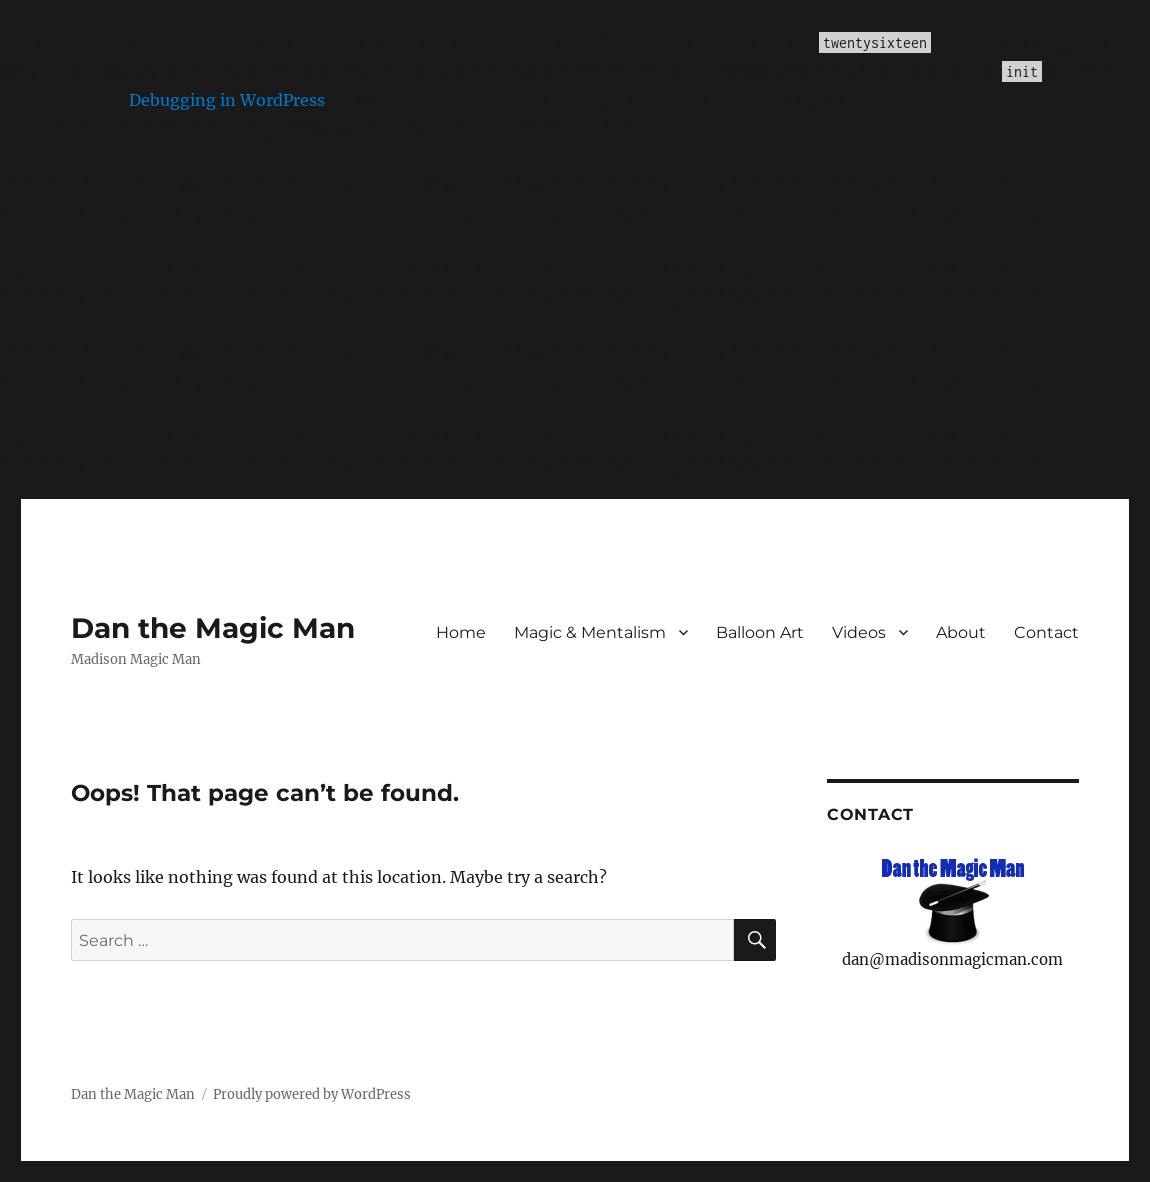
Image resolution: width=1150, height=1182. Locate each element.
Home (461, 632)
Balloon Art (760, 632)
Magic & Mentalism (590, 632)
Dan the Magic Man (213, 628)
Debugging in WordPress (227, 100)
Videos (859, 632)
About (961, 632)
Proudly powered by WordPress (312, 1094)
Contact (1046, 632)
